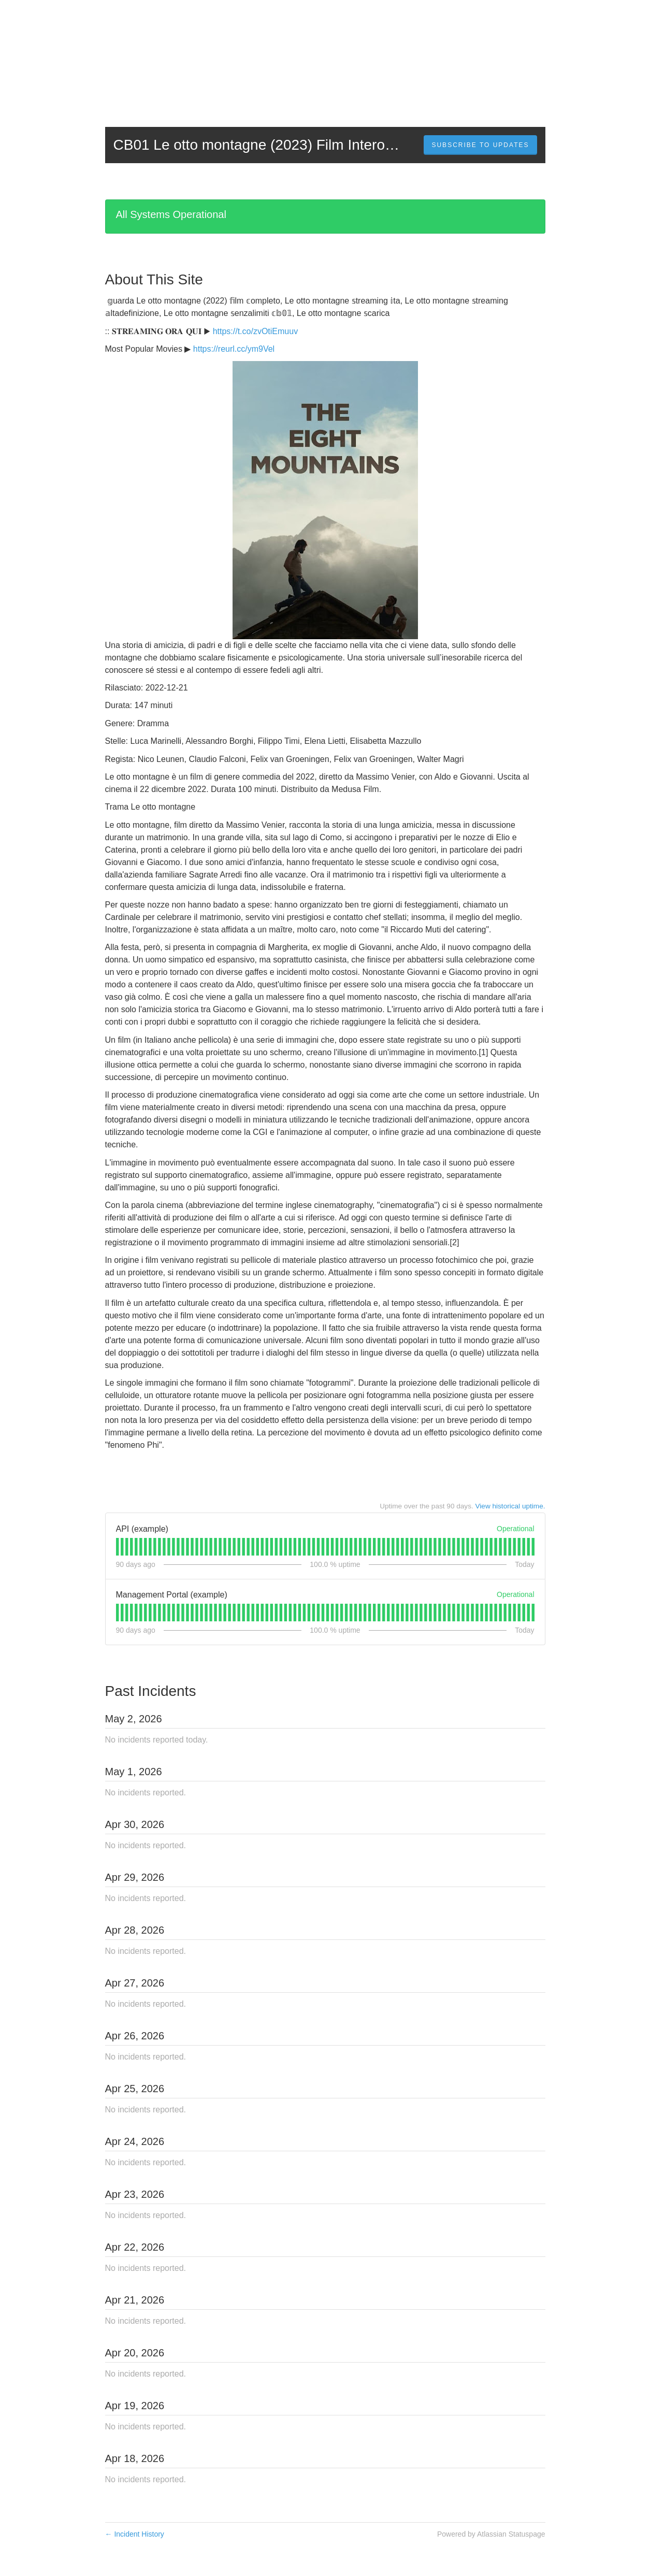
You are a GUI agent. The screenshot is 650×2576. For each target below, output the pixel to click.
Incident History (134, 2534)
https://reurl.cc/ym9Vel (234, 348)
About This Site (154, 279)
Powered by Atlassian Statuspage (491, 2534)
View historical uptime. (510, 1506)
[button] (480, 145)
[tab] (117, 1547)
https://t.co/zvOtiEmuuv (255, 331)
